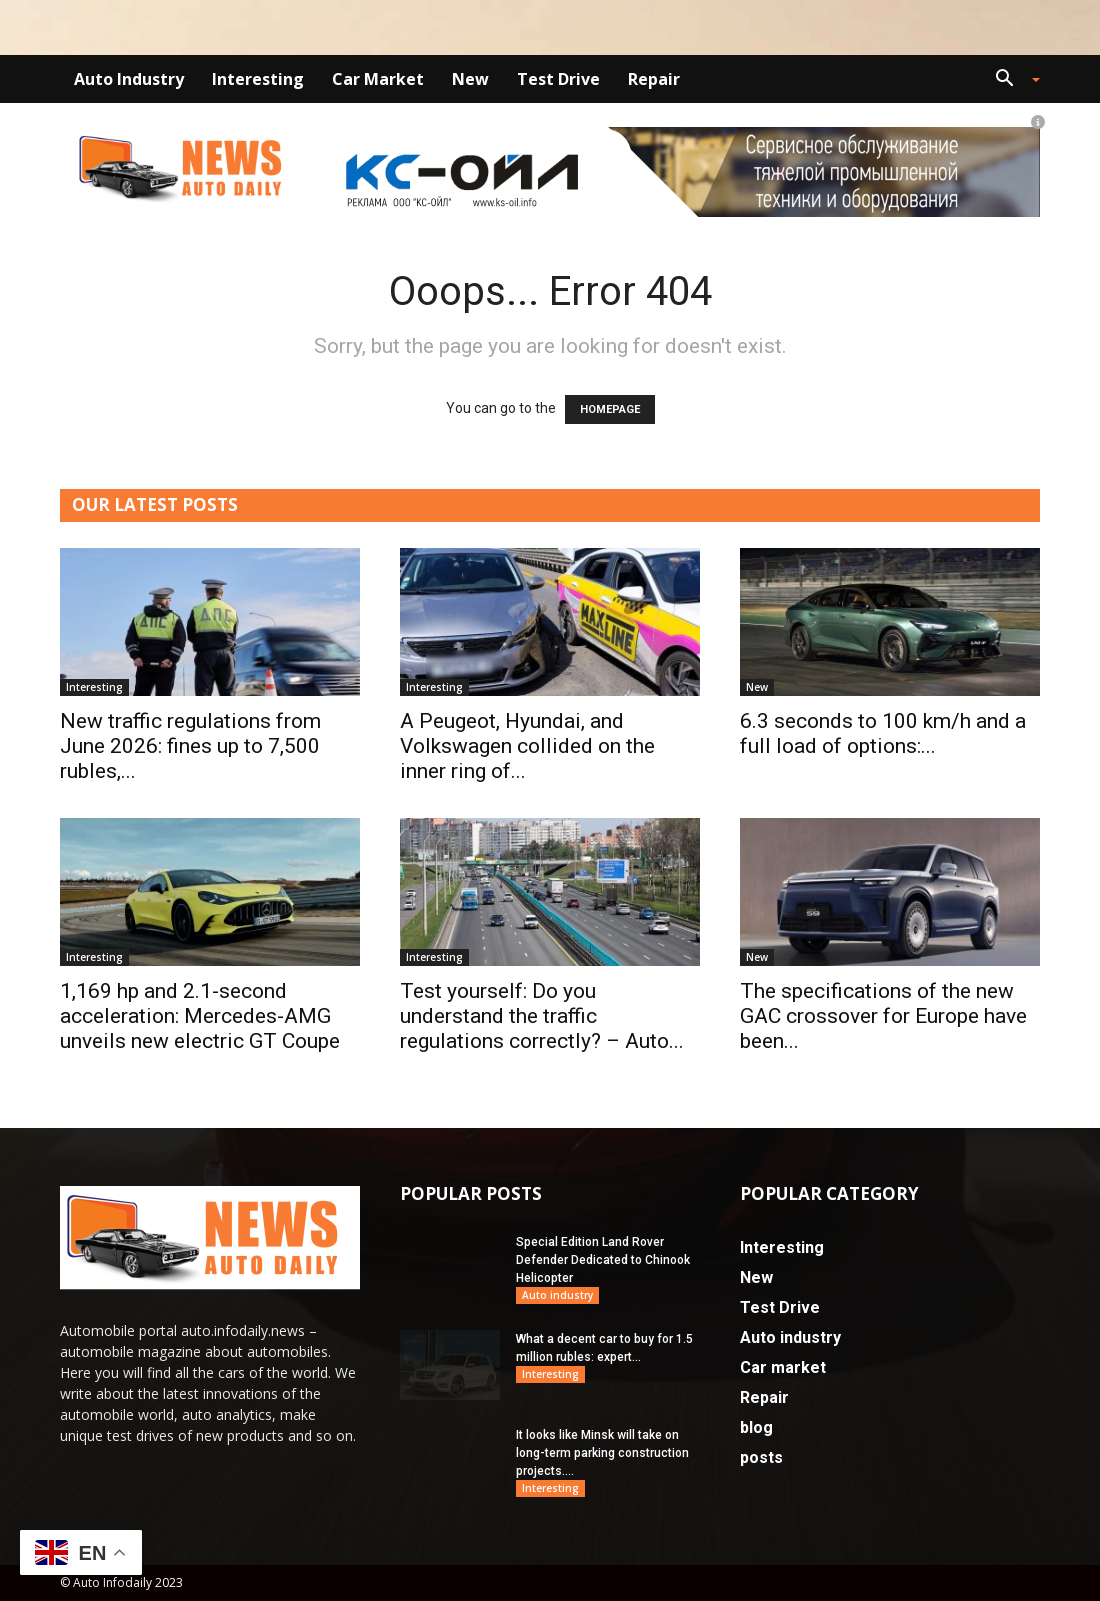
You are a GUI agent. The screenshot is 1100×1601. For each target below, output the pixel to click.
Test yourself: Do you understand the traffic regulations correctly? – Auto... (542, 1016)
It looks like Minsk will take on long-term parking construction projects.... (602, 1453)
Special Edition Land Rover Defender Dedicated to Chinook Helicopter (603, 1260)
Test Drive (558, 79)
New (470, 79)
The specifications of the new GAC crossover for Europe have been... (883, 1016)
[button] (1010, 80)
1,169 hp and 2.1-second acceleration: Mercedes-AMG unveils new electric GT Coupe (200, 1016)
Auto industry (129, 79)
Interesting (258, 79)
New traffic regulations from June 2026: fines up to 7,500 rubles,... (190, 746)
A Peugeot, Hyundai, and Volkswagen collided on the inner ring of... (527, 746)
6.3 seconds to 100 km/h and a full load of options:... (883, 733)
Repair (654, 79)
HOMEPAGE (610, 409)
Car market (378, 79)
